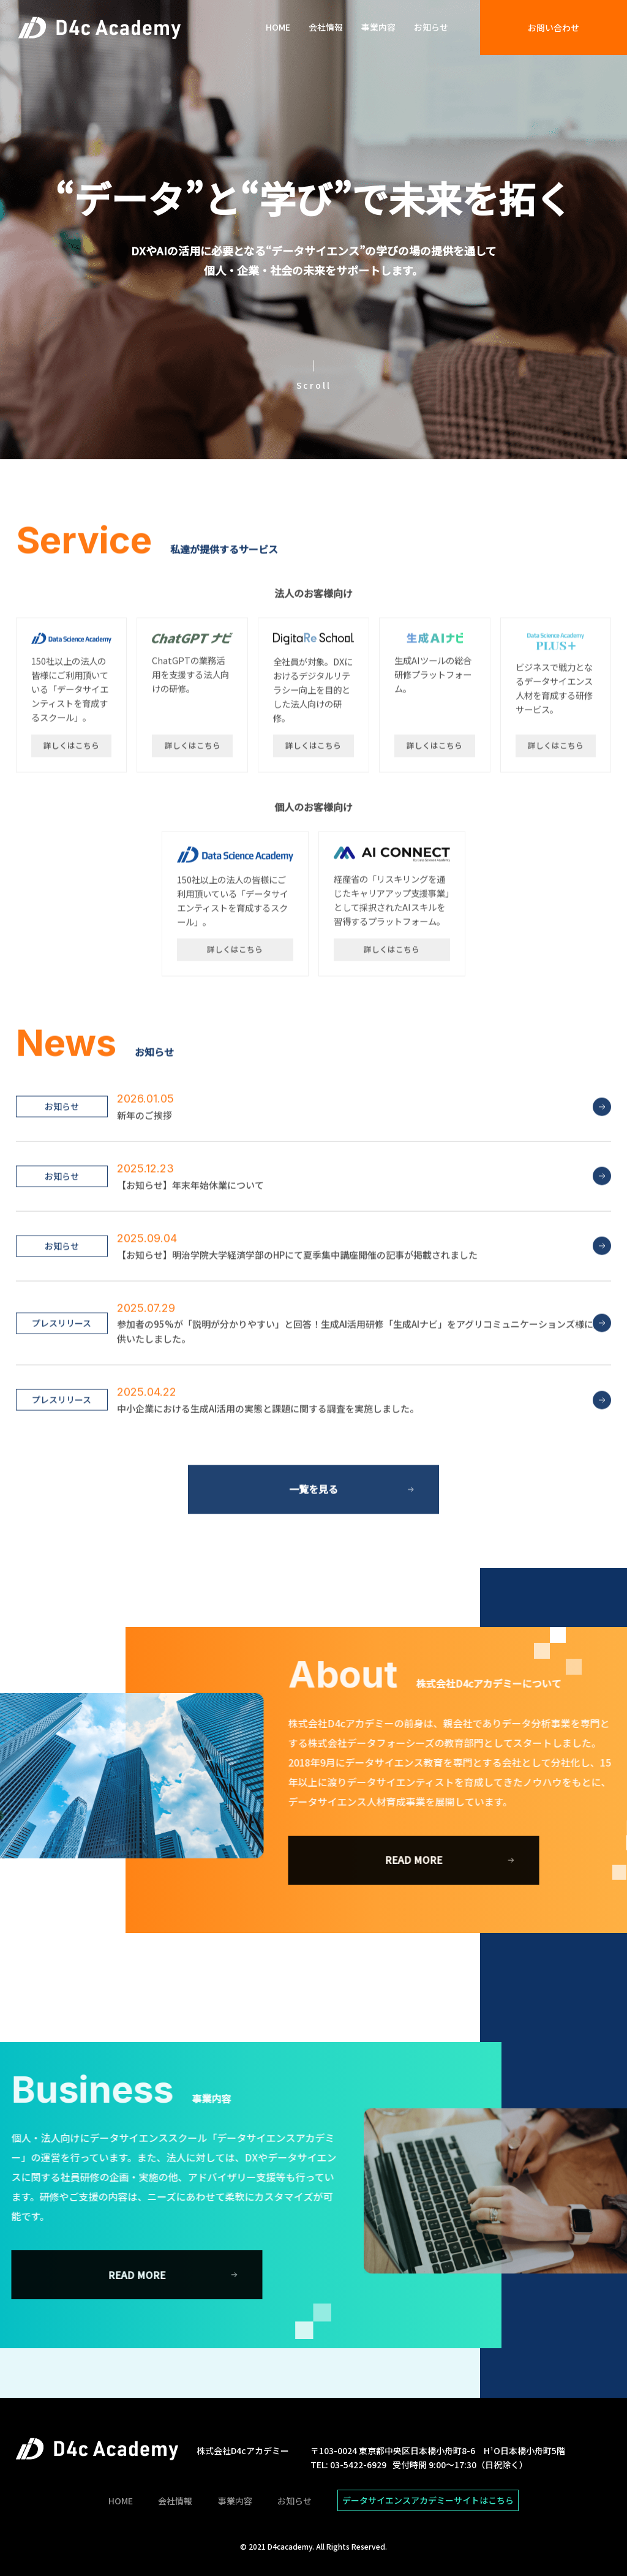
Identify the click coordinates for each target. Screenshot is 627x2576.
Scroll (313, 385)
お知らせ (431, 27)
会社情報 (326, 27)
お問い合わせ (553, 27)
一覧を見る (313, 1535)
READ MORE (460, 1859)
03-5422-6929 (358, 2464)
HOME (278, 27)
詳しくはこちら (71, 791)
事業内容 (378, 27)
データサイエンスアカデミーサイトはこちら (428, 2500)
